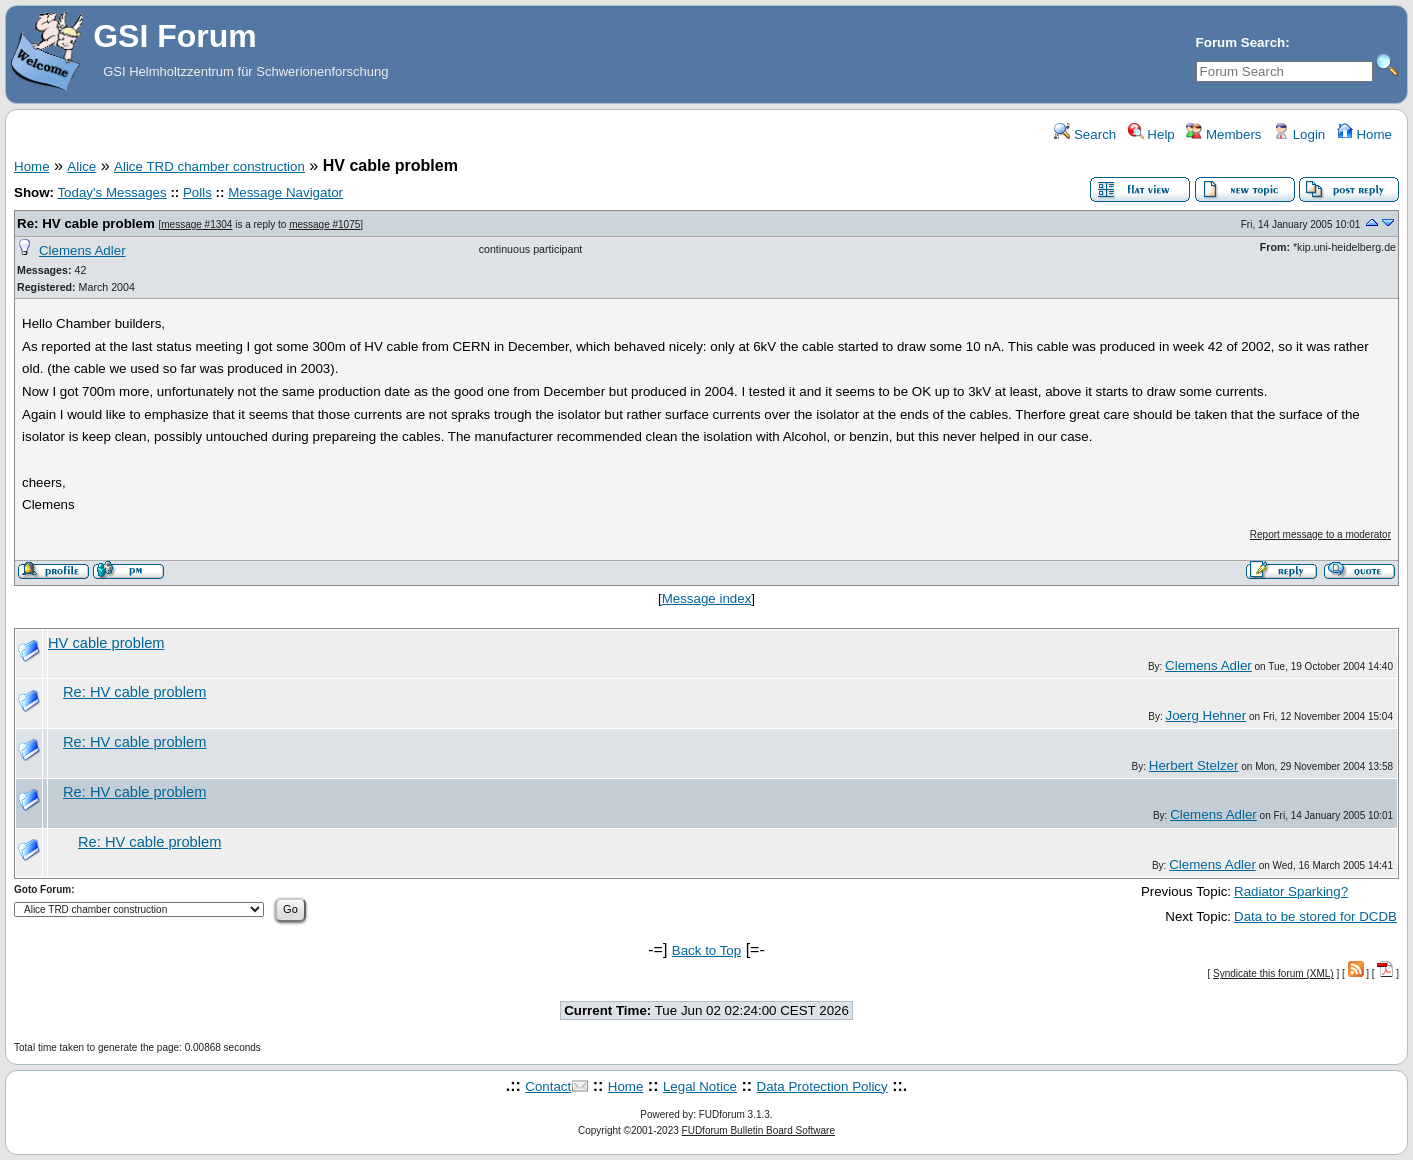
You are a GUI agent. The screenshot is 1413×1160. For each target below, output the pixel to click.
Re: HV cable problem (86, 223)
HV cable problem (106, 643)
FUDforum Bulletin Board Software (758, 1130)
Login (1299, 134)
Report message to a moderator (1320, 534)
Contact (548, 1086)
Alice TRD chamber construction (209, 166)
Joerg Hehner (1205, 715)
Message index (707, 598)
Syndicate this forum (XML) (1273, 973)
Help (1151, 134)
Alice (81, 166)
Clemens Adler (82, 250)
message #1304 (196, 224)
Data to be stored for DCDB (1315, 916)
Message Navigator (285, 192)
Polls (197, 192)
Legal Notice (700, 1086)
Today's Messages (111, 192)
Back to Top (706, 950)
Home (1364, 134)
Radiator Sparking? (1291, 891)
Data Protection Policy (822, 1086)
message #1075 (324, 224)
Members (1223, 134)
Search (1085, 134)
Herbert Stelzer (1194, 765)
